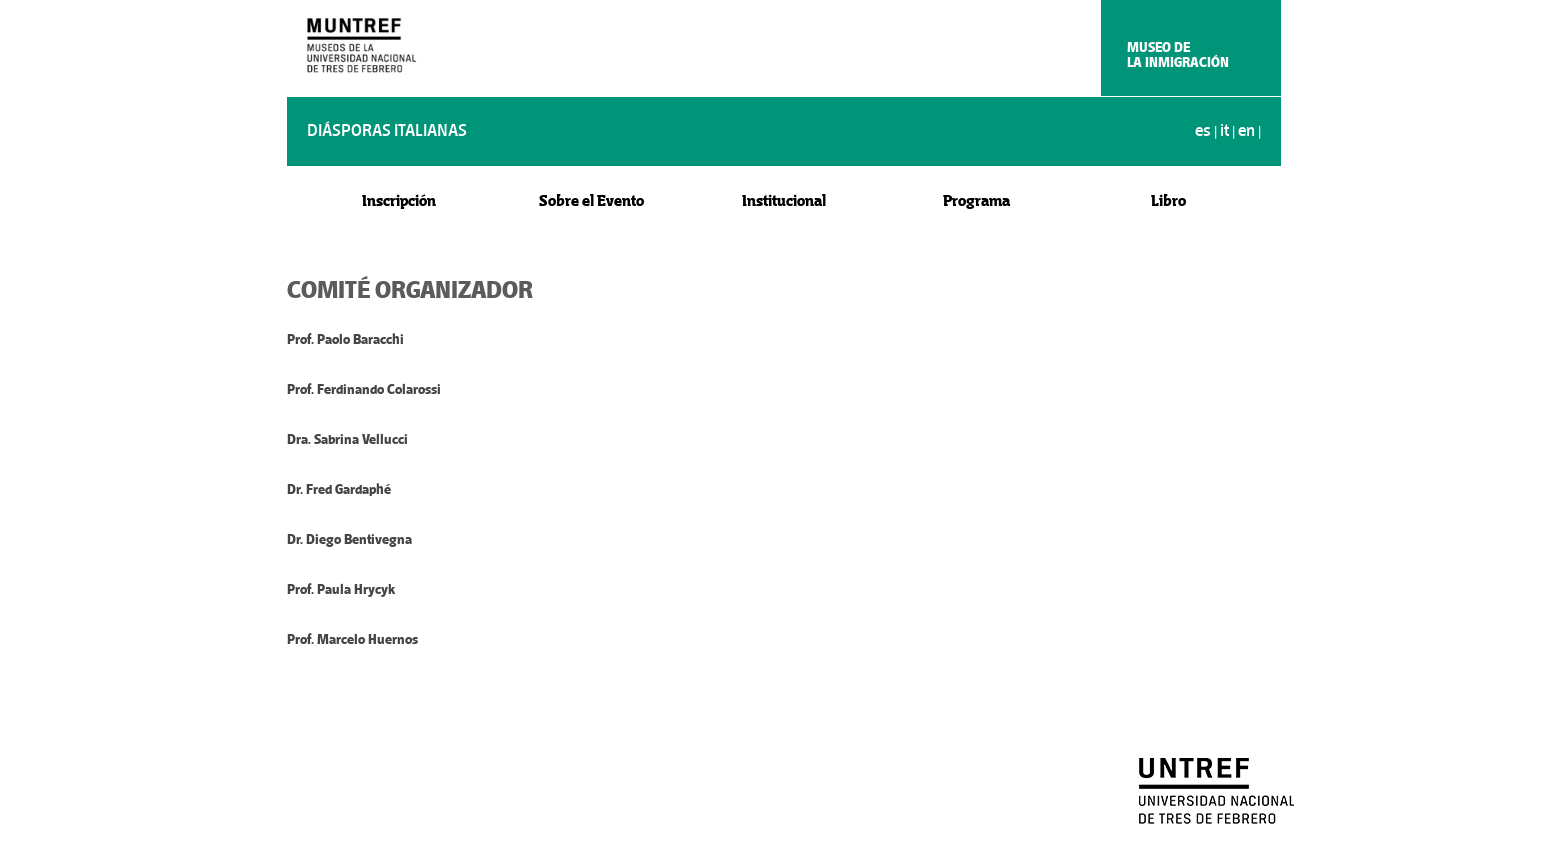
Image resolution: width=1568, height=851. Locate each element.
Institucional (784, 200)
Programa (976, 200)
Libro (1168, 200)
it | (1229, 130)
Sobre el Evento (591, 200)
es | (1207, 130)
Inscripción (399, 200)
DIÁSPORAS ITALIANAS (387, 130)
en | (1249, 130)
